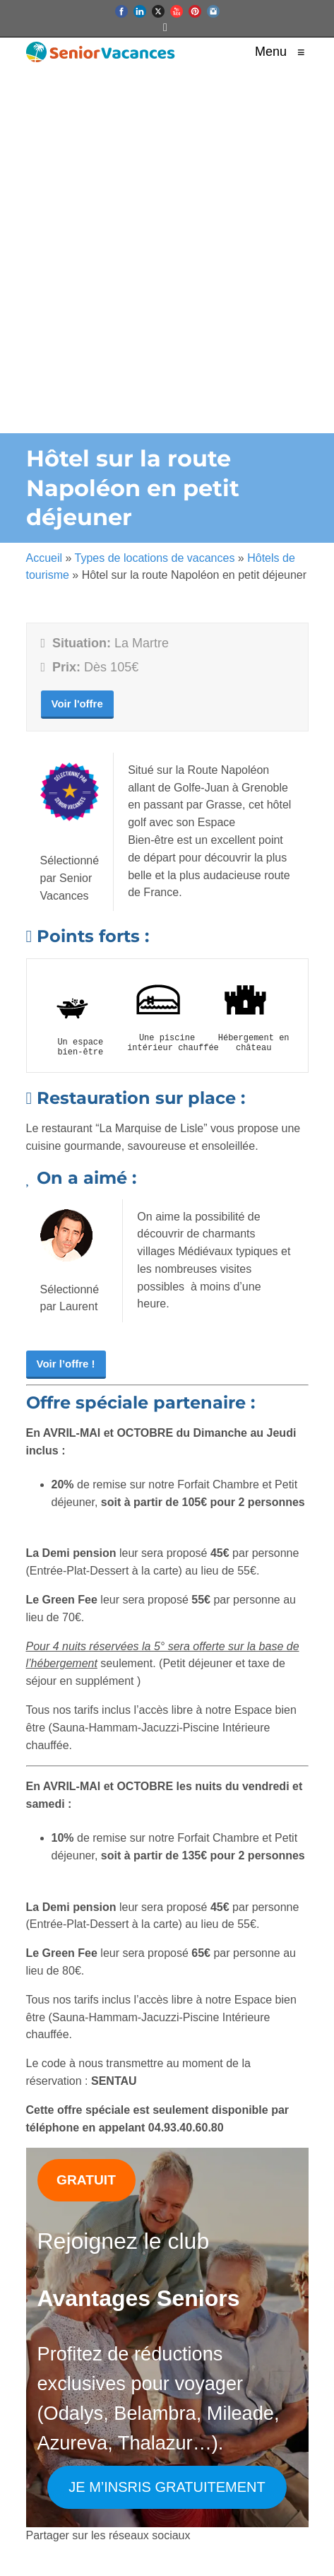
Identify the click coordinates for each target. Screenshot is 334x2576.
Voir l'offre (77, 704)
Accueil (44, 558)
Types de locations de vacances (155, 558)
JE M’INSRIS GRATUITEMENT (167, 2487)
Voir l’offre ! (66, 1364)
